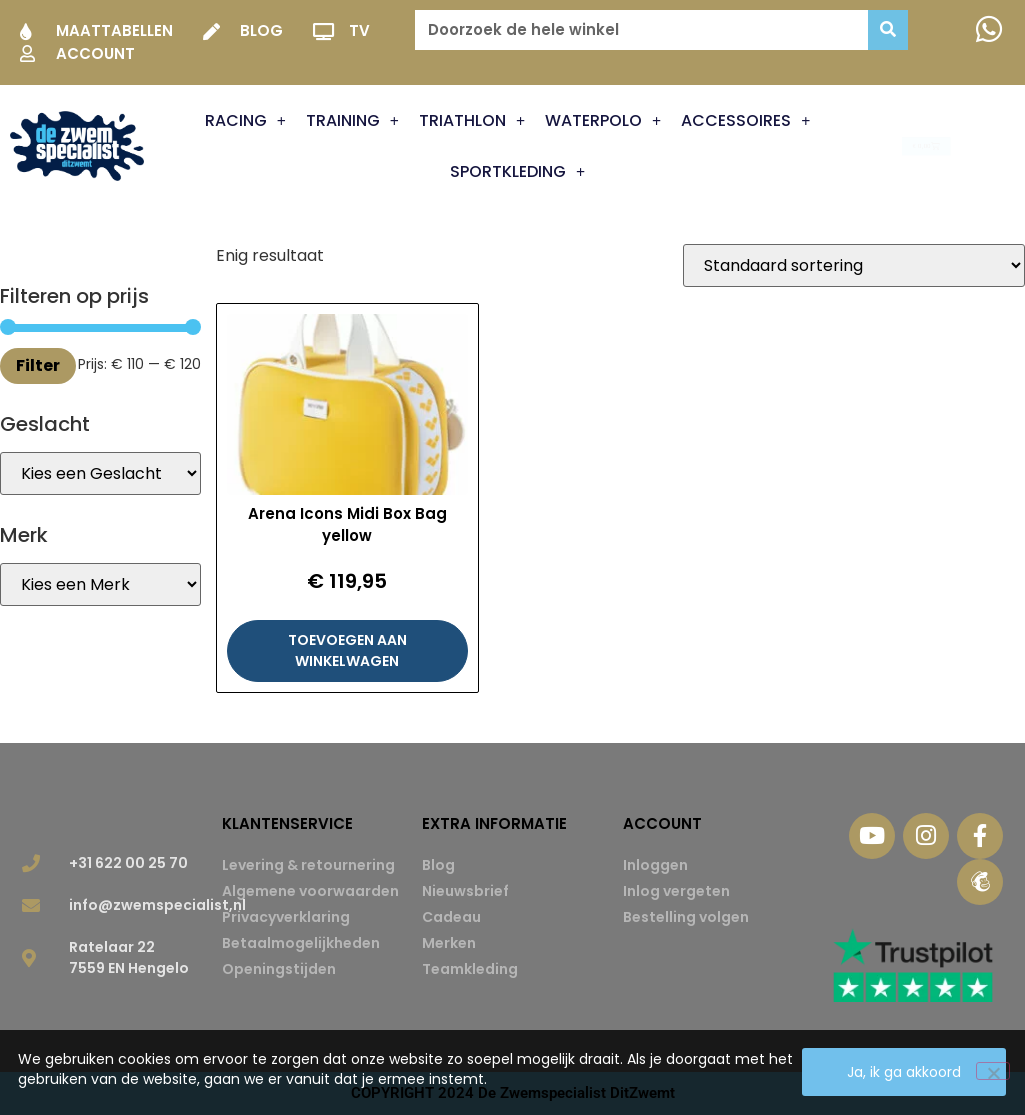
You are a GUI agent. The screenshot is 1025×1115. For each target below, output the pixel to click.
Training (352, 121)
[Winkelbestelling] (854, 265)
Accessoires (745, 121)
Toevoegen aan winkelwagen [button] (347, 650)
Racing (245, 121)
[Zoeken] (888, 30)
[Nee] (993, 1072)
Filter (38, 365)
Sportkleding (517, 172)
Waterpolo (603, 121)
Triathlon (472, 121)
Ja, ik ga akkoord (905, 1073)
